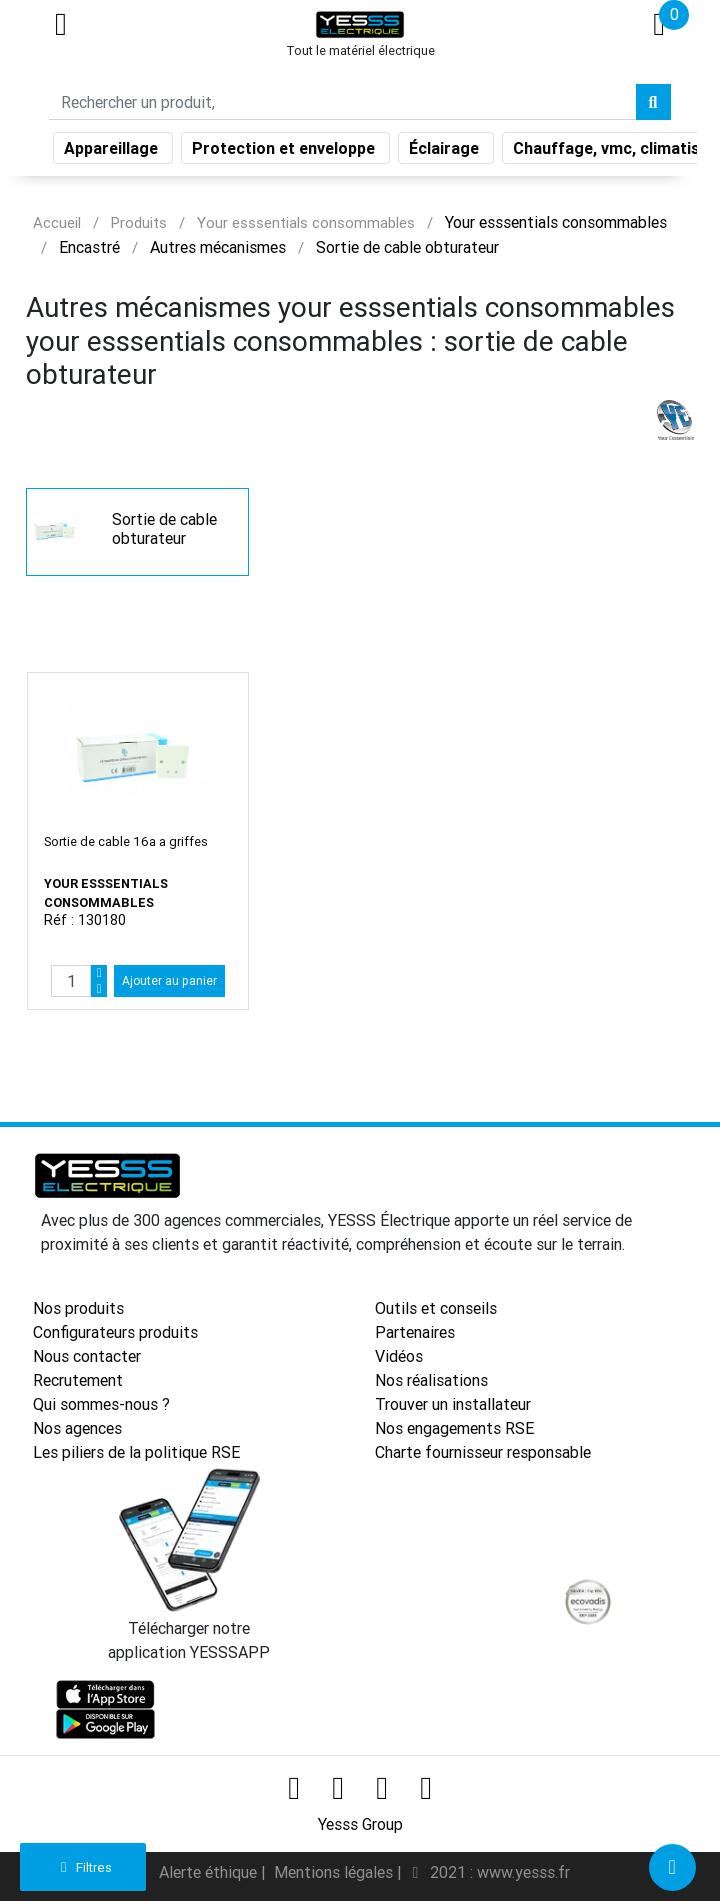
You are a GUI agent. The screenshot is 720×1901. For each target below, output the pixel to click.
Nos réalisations (431, 1380)
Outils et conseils (436, 1308)
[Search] (342, 106)
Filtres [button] (83, 1867)
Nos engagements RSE (454, 1428)
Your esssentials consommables (306, 222)
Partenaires (415, 1332)
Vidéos (399, 1356)
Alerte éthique (210, 1872)
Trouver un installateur (453, 1404)
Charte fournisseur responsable (483, 1452)
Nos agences (77, 1428)
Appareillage (113, 152)
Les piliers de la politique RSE (136, 1452)
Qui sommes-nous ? (101, 1404)
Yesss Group (360, 1824)
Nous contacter (87, 1356)
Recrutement (78, 1380)
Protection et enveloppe (285, 152)
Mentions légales (335, 1872)
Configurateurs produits (115, 1332)
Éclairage (446, 152)
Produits (139, 222)
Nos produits (78, 1308)
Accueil (57, 222)
